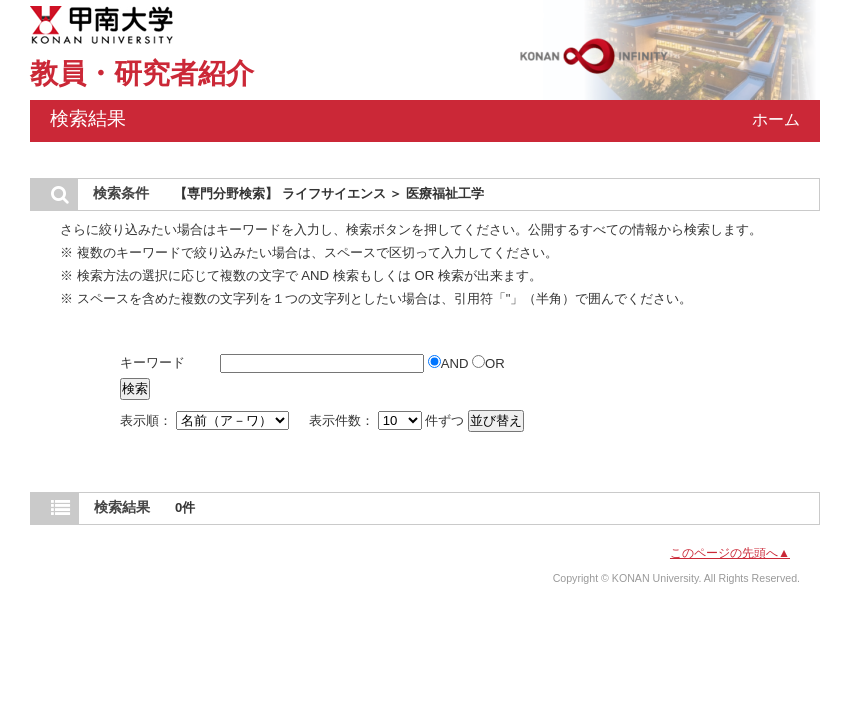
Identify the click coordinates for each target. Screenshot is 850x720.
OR (488, 363)
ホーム (776, 119)
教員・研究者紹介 (142, 73)
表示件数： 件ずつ (388, 420)
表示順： (206, 420)
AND (450, 363)
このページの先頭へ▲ (730, 553)
